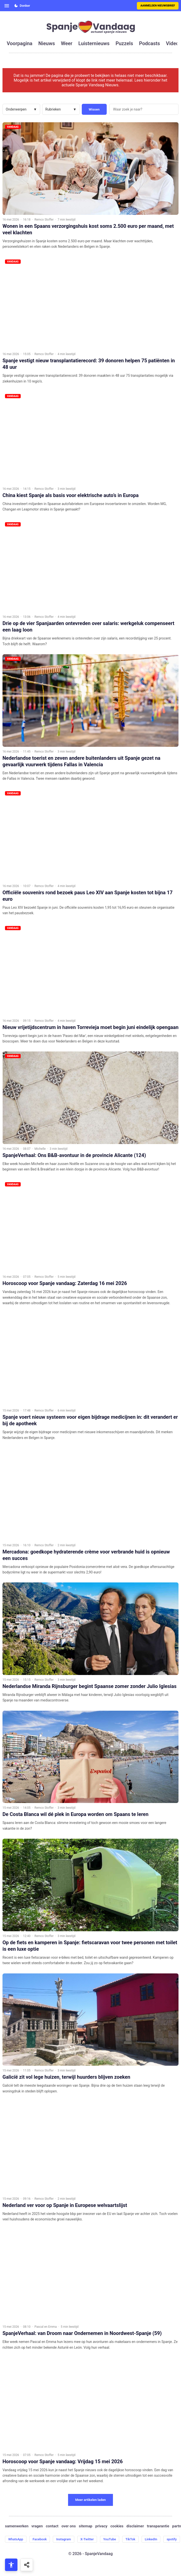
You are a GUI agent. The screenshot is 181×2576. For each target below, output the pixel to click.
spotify (172, 2539)
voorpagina (19, 43)
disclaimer (135, 2526)
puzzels (124, 43)
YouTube (109, 2539)
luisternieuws (93, 43)
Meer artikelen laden (90, 2500)
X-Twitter (87, 2539)
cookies (116, 2526)
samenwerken (16, 2526)
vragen (37, 2526)
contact (52, 2526)
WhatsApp (15, 2539)
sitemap (85, 2526)
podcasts (149, 43)
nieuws (46, 43)
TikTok (130, 2539)
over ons (68, 2526)
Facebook (40, 2539)
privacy (101, 2526)
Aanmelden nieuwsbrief (157, 5)
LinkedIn (151, 2539)
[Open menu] (6, 5)
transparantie (158, 2526)
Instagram (63, 2539)
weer (66, 43)
